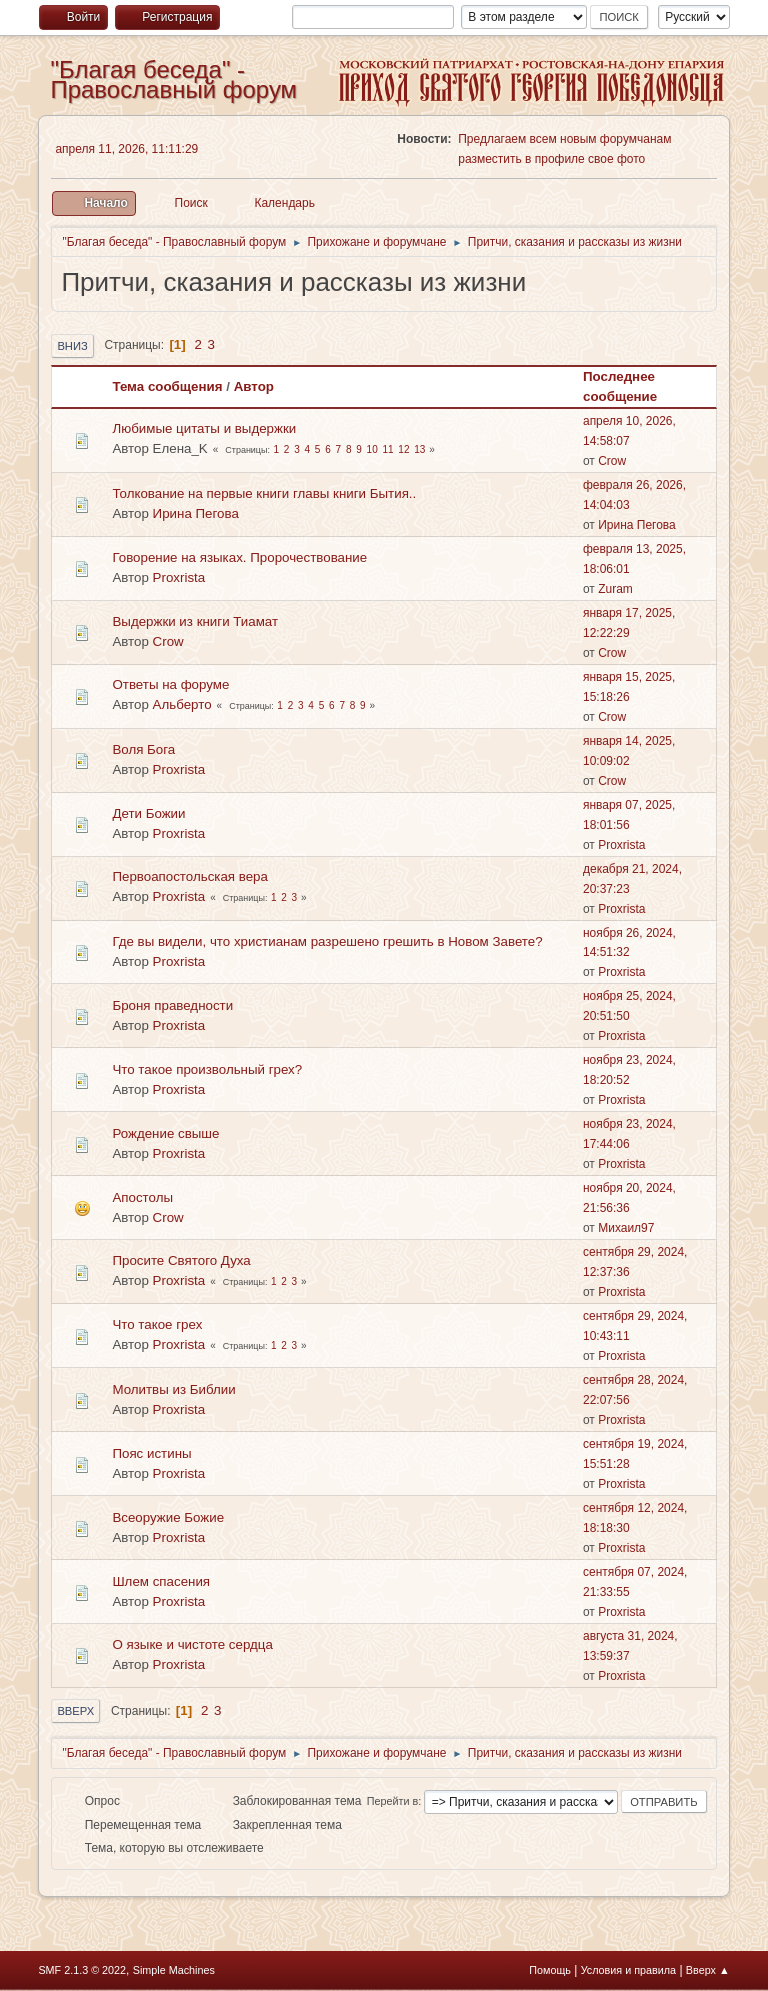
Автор (254, 386)
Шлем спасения (161, 1581)
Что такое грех (157, 1324)
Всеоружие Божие (168, 1517)
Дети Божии (148, 813)
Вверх (75, 1711)
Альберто (182, 704)
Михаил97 (626, 1228)
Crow (612, 461)
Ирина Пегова (196, 513)
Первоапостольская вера (190, 876)
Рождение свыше (165, 1133)
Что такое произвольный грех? (207, 1069)
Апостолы (142, 1197)
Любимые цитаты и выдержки (204, 428)
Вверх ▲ (708, 1970)
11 (387, 449)
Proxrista (179, 577)
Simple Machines (174, 1970)
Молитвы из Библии (173, 1389)
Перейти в (392, 1801)
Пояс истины (151, 1453)
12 (403, 449)
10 (372, 449)
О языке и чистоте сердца (192, 1644)
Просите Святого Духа (181, 1260)
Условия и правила (628, 1970)
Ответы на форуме (170, 684)
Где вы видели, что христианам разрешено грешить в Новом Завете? (327, 941)
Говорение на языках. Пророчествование (239, 557)
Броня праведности (172, 1005)
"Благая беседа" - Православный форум (173, 79)
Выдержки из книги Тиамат (195, 621)
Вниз (72, 346)
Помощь (550, 1970)
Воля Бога (143, 749)
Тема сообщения (167, 386)
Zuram (615, 589)
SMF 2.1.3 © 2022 (82, 1970)
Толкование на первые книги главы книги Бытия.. (264, 493)
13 (419, 449)
